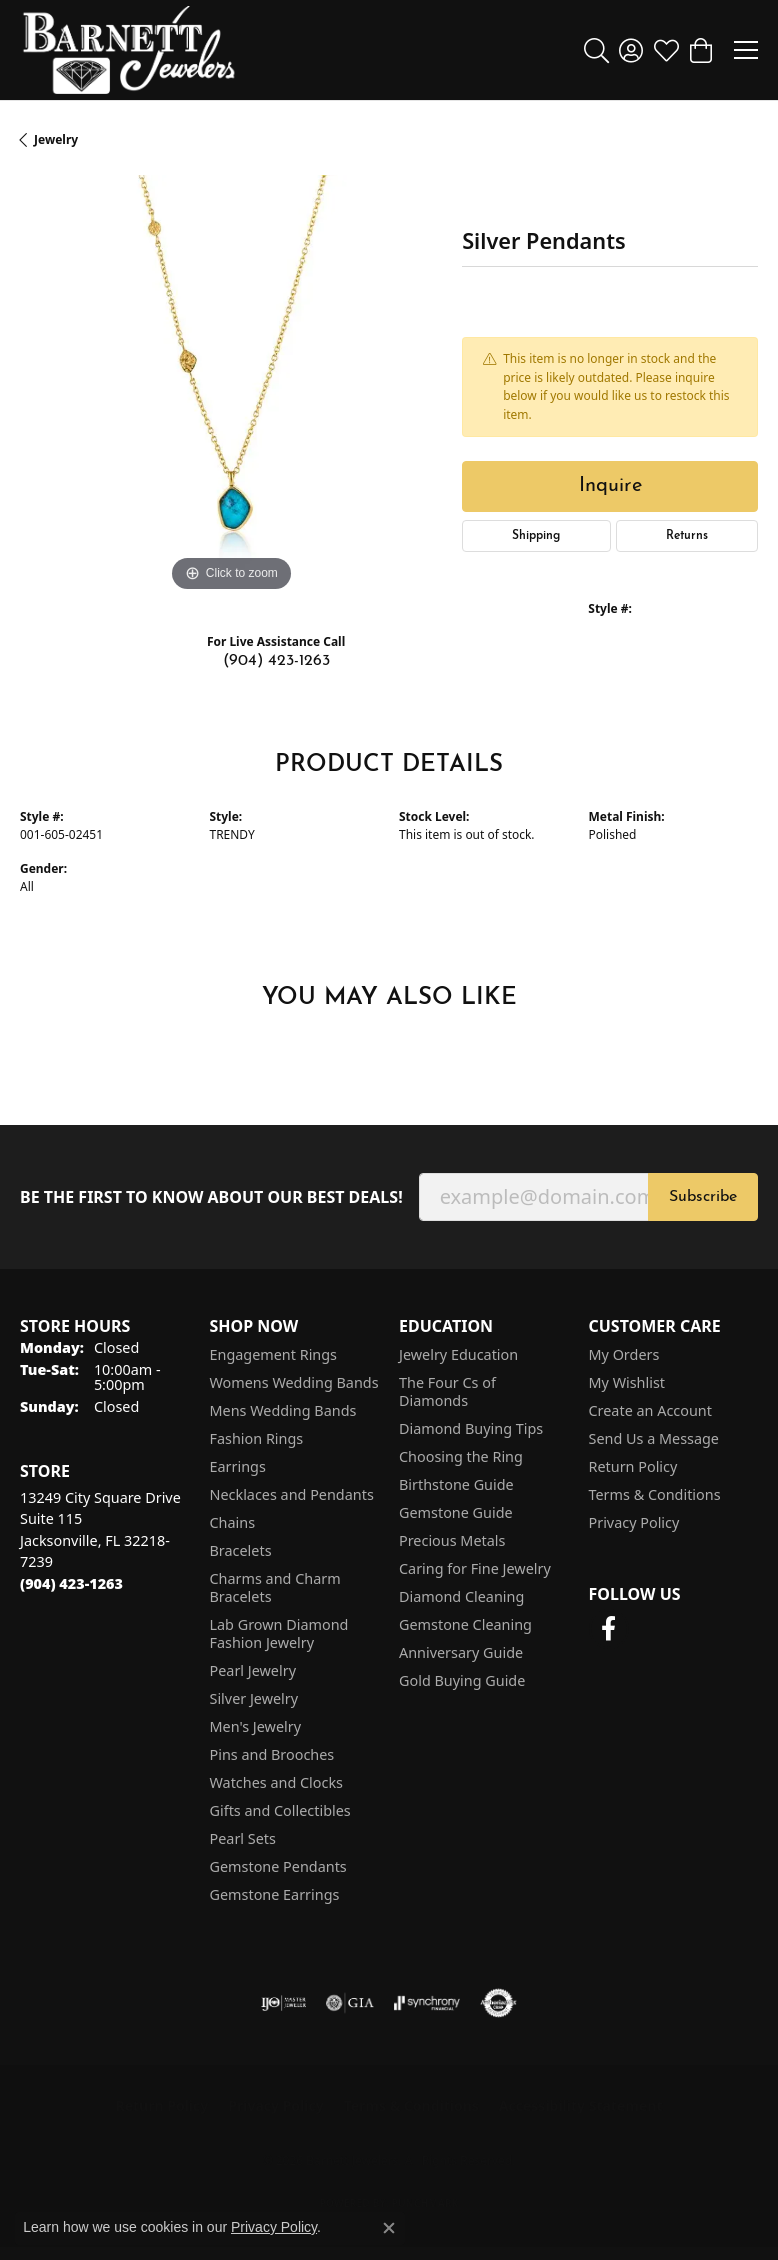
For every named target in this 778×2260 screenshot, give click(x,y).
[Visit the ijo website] (283, 2003)
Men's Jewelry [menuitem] (256, 1726)
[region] (231, 386)
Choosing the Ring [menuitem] (461, 1456)
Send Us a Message (654, 1438)
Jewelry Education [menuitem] (458, 1354)
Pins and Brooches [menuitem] (272, 1754)
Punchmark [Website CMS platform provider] (425, 2203)
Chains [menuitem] (233, 1522)
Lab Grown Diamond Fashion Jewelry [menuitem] (279, 1633)
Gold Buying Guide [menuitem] (462, 1680)
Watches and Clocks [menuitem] (276, 1782)
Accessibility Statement (581, 2105)
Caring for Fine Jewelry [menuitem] (475, 1568)
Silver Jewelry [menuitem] (254, 1698)
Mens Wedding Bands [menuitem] (283, 1410)
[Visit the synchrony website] (427, 2003)
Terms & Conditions (655, 1494)
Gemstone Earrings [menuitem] (275, 1894)
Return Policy (633, 1466)
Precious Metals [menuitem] (452, 1540)
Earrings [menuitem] (238, 1466)
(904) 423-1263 (276, 661)
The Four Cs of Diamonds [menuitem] (447, 1391)
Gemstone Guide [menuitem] (456, 1512)
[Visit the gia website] (350, 2003)
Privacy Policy (634, 1522)
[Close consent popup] (389, 2228)
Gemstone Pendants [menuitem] (278, 1866)
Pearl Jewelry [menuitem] (253, 1670)
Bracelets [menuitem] (241, 1550)
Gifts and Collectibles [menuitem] (280, 1810)
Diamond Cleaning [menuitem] (461, 1596)
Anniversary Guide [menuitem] (461, 1652)
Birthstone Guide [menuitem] (456, 1484)
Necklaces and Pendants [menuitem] (292, 1494)
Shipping (536, 536)
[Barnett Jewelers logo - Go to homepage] (129, 50)
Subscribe (703, 1197)
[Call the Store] (71, 1583)
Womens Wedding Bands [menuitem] (294, 1382)
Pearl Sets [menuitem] (243, 1838)
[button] (596, 50)
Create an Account (650, 1410)
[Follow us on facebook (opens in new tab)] (609, 1629)
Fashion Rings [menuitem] (257, 1438)
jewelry (56, 139)
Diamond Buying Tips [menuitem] (471, 1428)
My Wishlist (627, 1382)
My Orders (624, 1354)
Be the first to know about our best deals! (211, 1197)
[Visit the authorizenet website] (498, 2003)
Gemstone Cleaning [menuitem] (465, 1624)
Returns (687, 536)
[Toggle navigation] (746, 50)
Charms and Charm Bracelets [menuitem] (275, 1587)
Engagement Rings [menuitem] (274, 1354)
